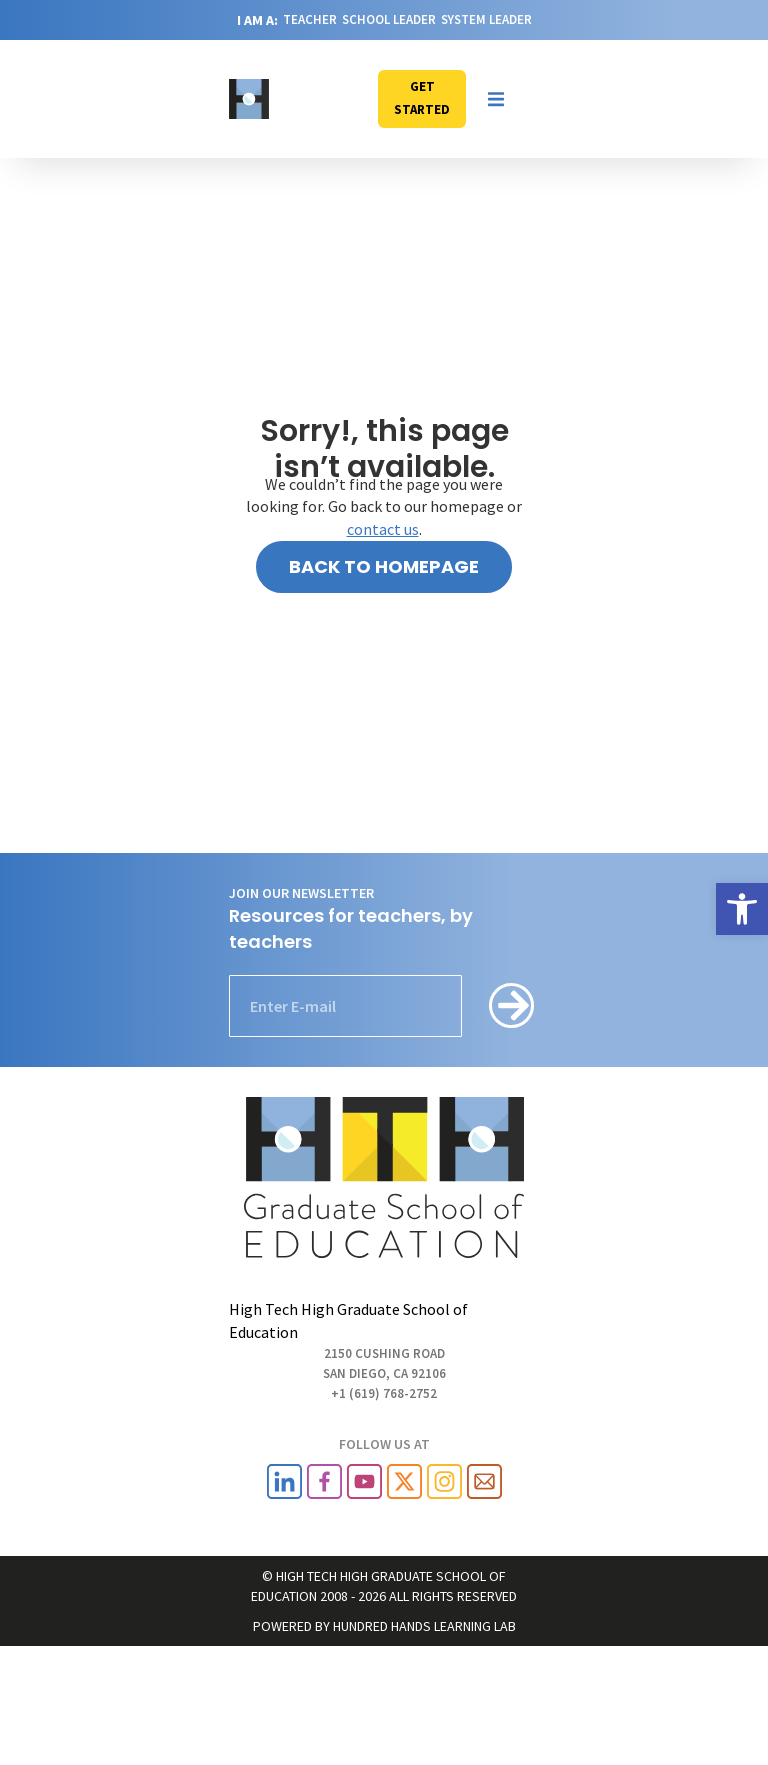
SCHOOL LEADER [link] (389, 19)
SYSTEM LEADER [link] (486, 19)
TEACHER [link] (310, 19)
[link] (742, 909)
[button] (496, 99)
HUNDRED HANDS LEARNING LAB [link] (424, 1626)
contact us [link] (383, 529)
